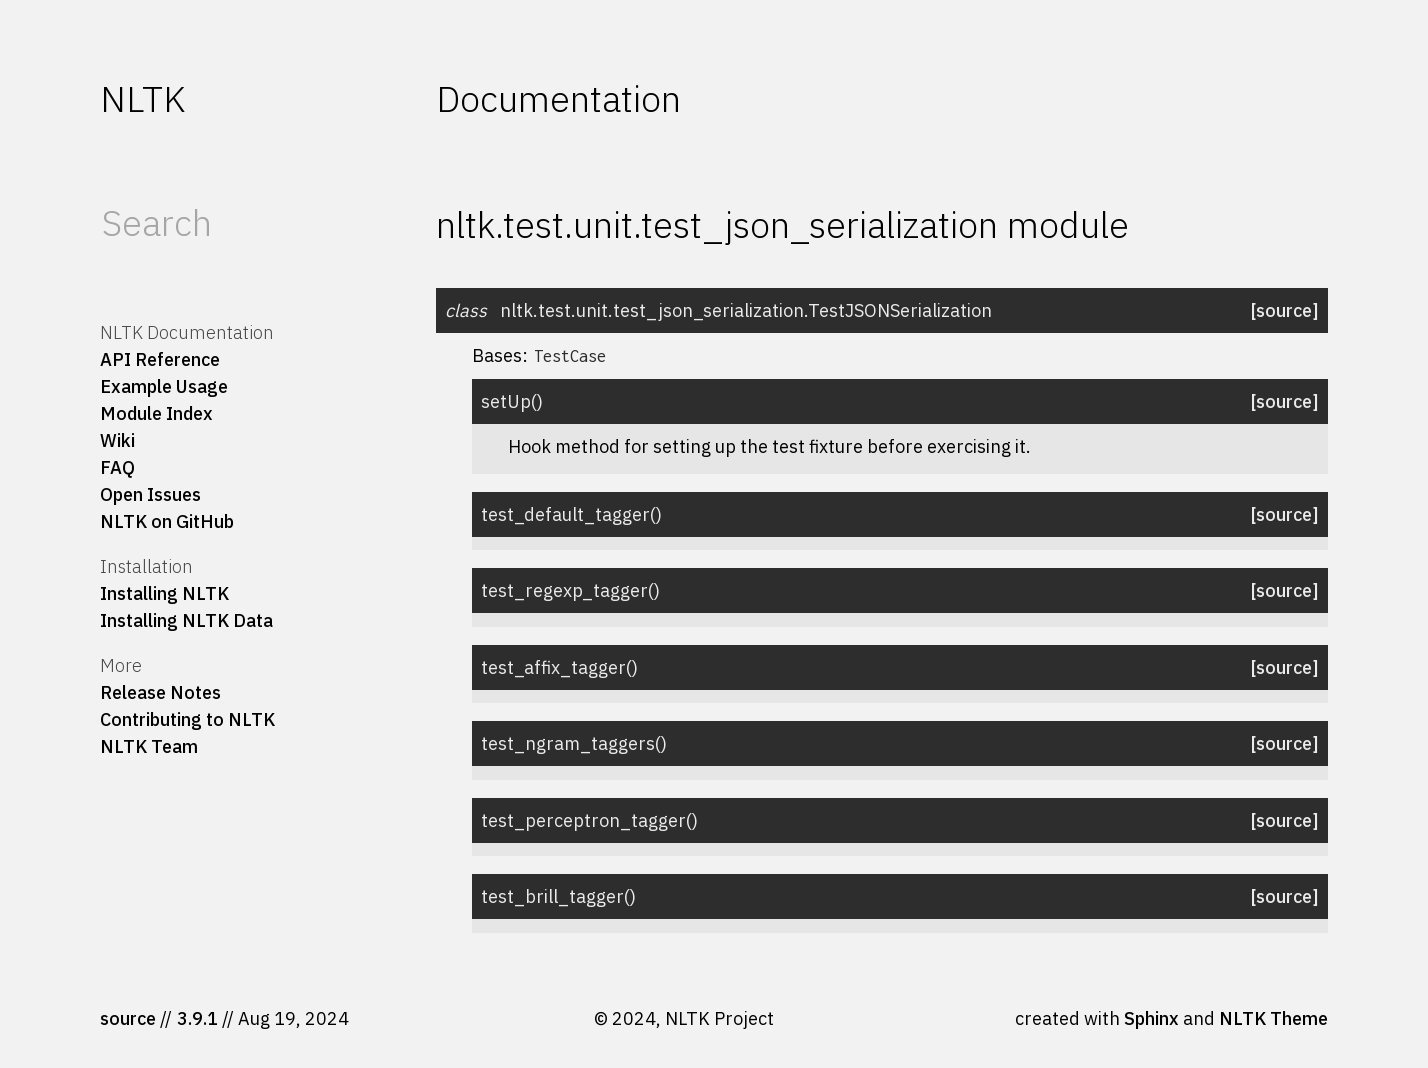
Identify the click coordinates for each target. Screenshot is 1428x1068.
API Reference (160, 359)
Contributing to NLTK (187, 719)
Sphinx (1151, 1018)
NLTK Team (149, 746)
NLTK (142, 98)
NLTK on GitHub (167, 521)
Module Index (156, 413)
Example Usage (164, 386)
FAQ (117, 467)
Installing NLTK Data (186, 620)
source (128, 1018)
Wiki (117, 440)
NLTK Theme (1273, 1018)
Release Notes (160, 692)
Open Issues (150, 494)
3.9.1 (197, 1018)
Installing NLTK (164, 593)
